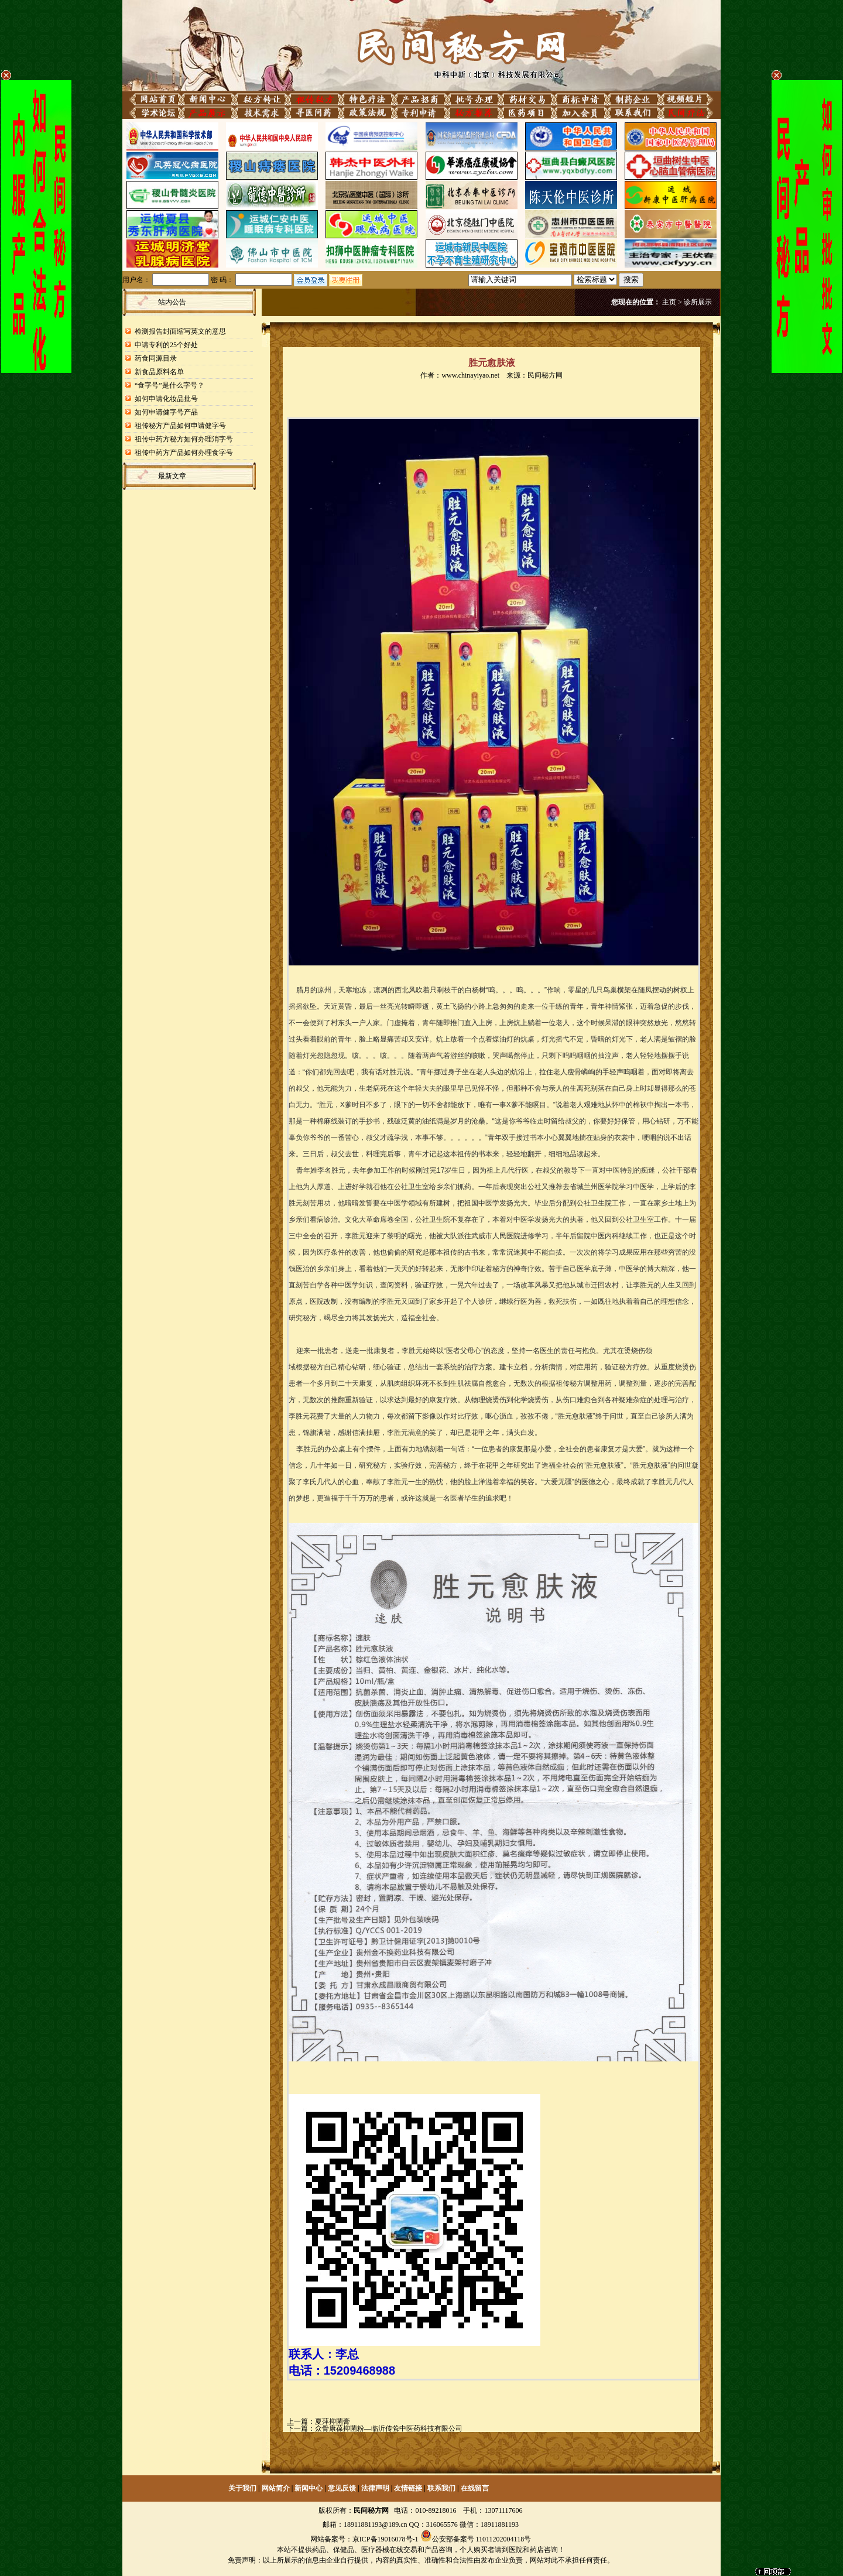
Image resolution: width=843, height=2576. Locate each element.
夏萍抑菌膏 (332, 2421)
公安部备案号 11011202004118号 (482, 2539)
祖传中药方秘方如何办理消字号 (184, 439)
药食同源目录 (156, 358)
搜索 (631, 279)
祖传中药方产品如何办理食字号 (184, 452)
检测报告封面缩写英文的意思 (180, 331)
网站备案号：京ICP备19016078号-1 (364, 2539)
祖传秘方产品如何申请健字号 (180, 426)
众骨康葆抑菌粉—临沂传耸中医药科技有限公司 (388, 2428)
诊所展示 (698, 302)
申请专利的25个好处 (166, 345)
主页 (669, 302)
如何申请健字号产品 (166, 412)
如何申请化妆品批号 (166, 399)
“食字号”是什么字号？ (169, 385)
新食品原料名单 (159, 372)
